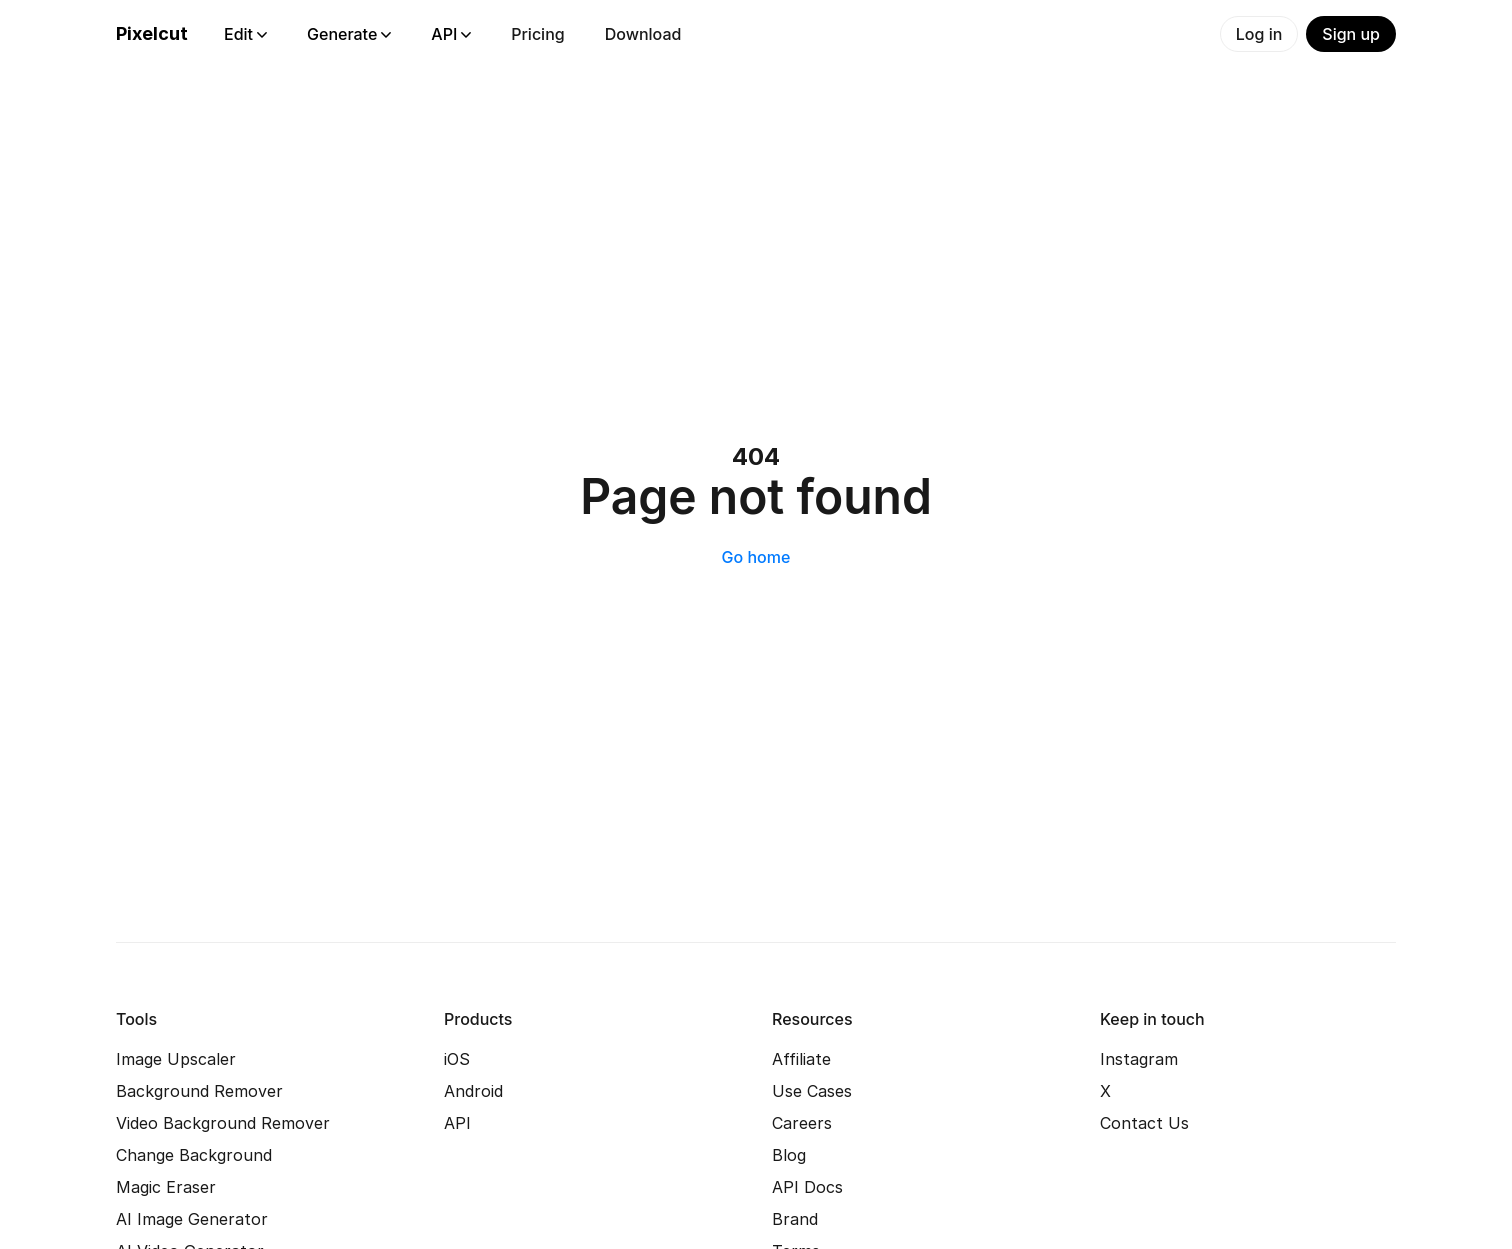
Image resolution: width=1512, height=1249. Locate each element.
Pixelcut (152, 33)
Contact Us (1144, 1123)
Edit (245, 34)
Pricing (537, 34)
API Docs (807, 1187)
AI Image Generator (192, 1219)
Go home (756, 557)
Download (643, 34)
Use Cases (812, 1091)
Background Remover (199, 1091)
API (451, 34)
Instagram (1139, 1059)
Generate (349, 34)
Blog (789, 1155)
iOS (457, 1059)
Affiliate (801, 1059)
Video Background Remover (223, 1123)
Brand (795, 1219)
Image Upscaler (176, 1059)
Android (473, 1091)
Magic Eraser (166, 1187)
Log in (1259, 34)
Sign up (1351, 34)
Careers (802, 1123)
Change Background (194, 1155)
